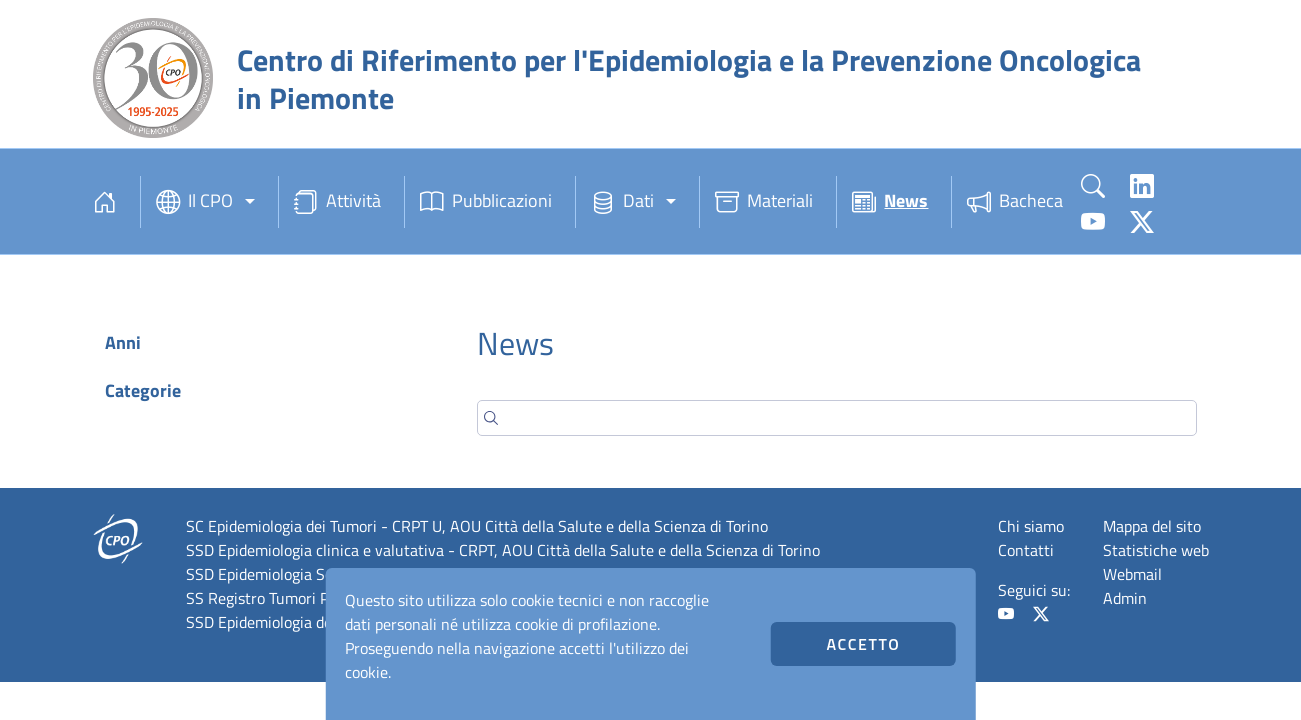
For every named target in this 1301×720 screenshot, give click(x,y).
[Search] (837, 418)
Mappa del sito (1152, 526)
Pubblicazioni (486, 202)
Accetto (863, 644)
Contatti (1026, 550)
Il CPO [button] (194, 202)
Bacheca (1015, 202)
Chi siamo (1031, 526)
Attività (337, 202)
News (890, 202)
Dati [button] (622, 202)
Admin (1125, 598)
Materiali (764, 202)
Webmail (1132, 574)
